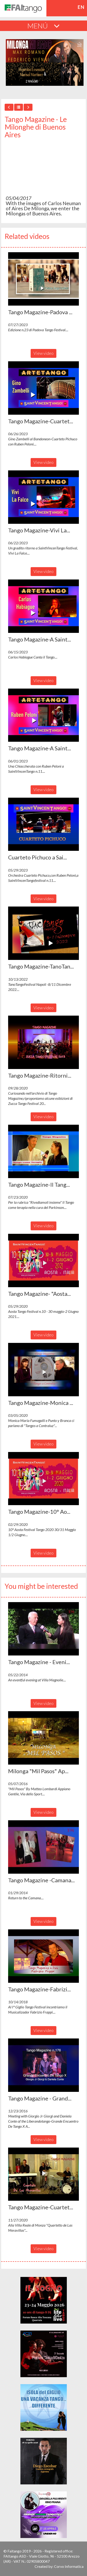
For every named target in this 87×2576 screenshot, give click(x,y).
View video (43, 353)
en (81, 7)
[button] (43, 279)
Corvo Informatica (69, 2566)
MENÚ (43, 25)
